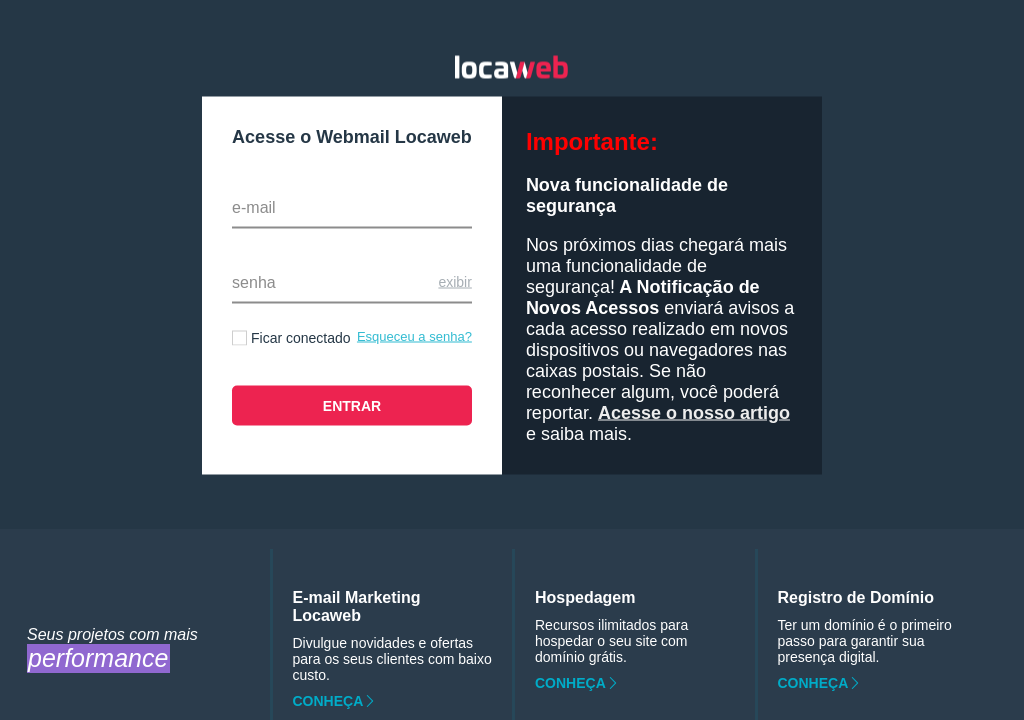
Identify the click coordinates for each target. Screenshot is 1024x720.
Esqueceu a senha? (414, 336)
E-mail (254, 207)
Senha (254, 282)
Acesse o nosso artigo (694, 413)
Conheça (328, 701)
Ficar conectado (301, 338)
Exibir (454, 282)
